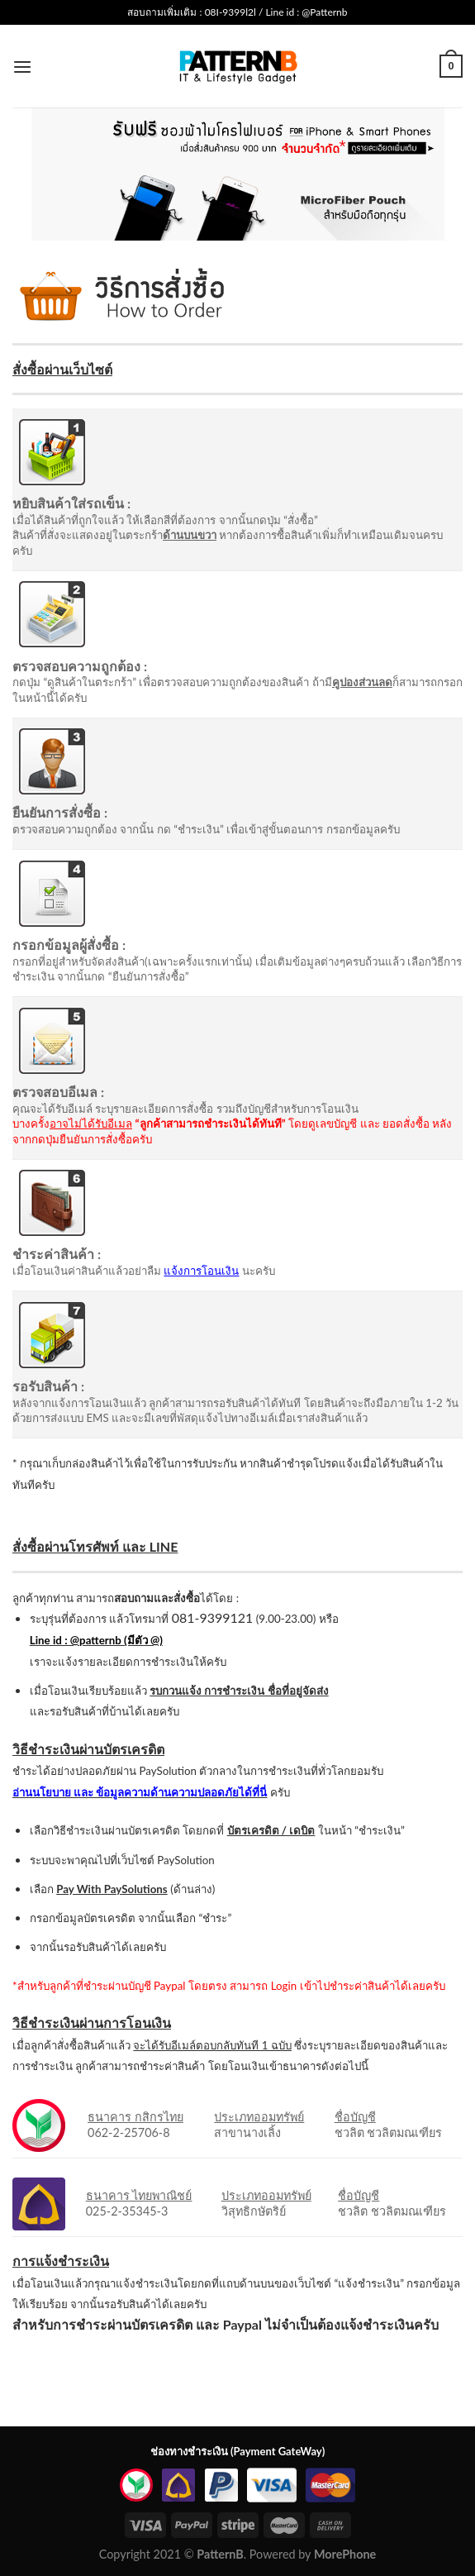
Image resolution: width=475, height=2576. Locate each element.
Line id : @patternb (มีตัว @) (96, 1640)
